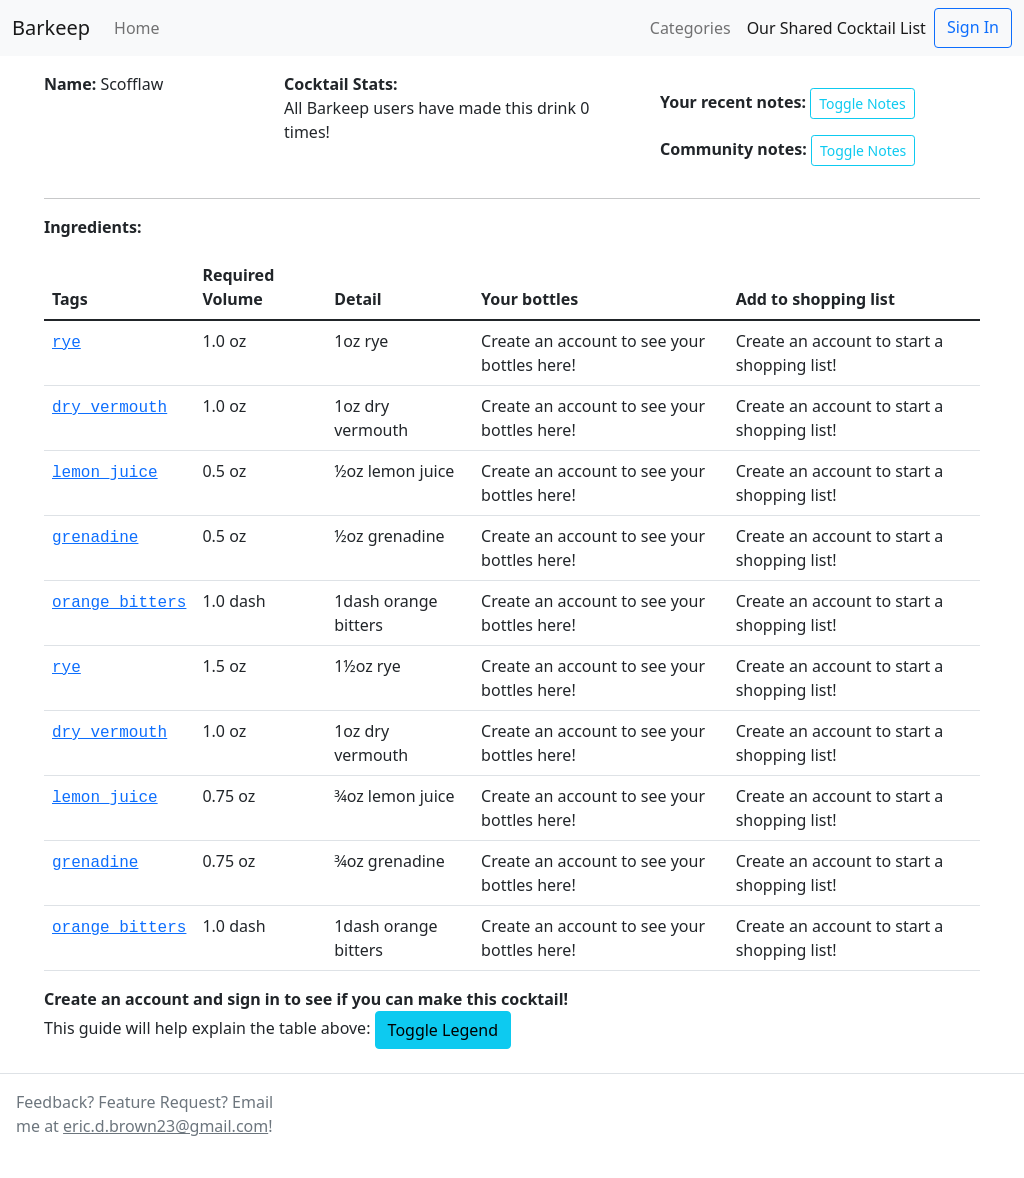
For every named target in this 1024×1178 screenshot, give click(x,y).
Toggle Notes (862, 103)
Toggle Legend (443, 1030)
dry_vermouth (109, 408)
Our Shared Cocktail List (836, 28)
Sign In (973, 27)
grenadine (95, 538)
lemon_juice (105, 473)
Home (137, 28)
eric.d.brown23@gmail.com (165, 1126)
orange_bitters (119, 603)
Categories (690, 28)
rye (66, 343)
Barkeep (51, 27)
